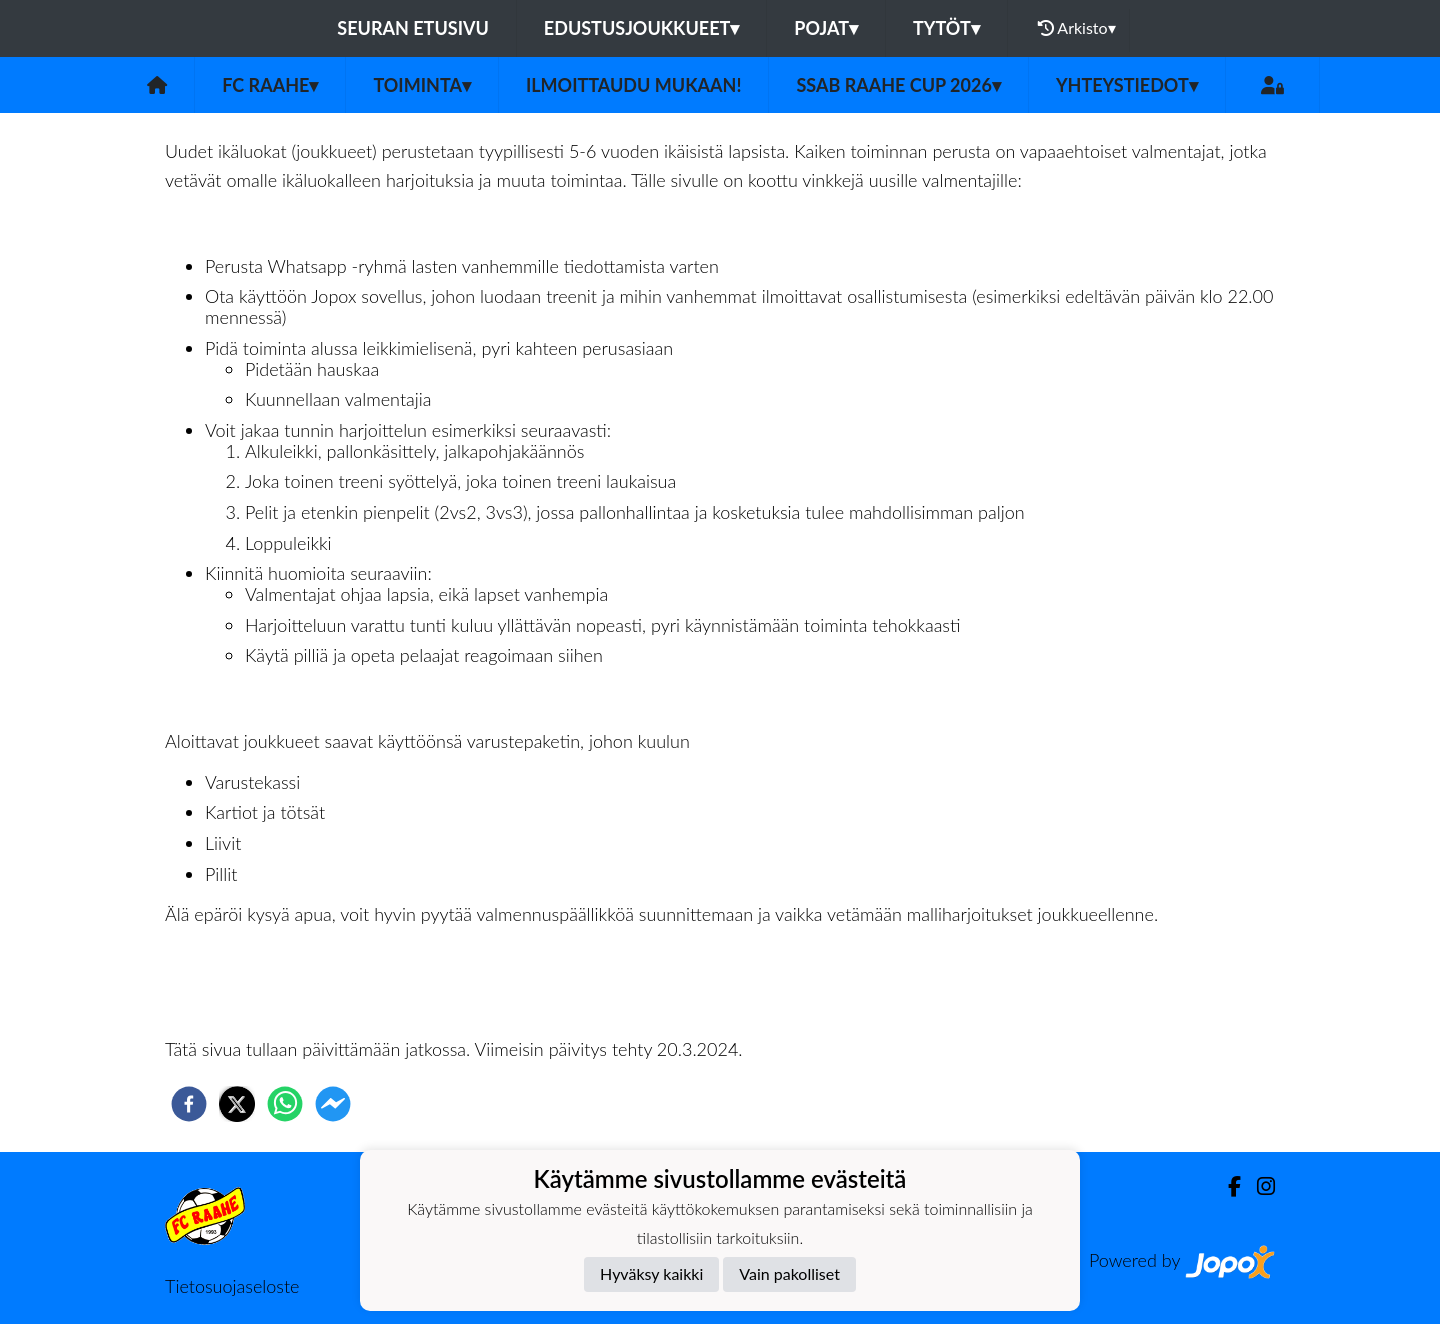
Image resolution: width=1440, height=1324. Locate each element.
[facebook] (189, 1104)
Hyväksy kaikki (651, 1273)
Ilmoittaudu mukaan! (634, 85)
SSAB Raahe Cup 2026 (898, 85)
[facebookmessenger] (333, 1104)
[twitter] (237, 1104)
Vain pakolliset (789, 1273)
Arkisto (1077, 28)
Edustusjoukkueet (641, 28)
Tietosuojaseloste (232, 1286)
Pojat (826, 28)
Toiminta (422, 85)
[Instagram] (1258, 1186)
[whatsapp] (285, 1104)
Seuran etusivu (413, 28)
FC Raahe (270, 85)
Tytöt (946, 28)
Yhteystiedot (1127, 85)
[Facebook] (1226, 1186)
